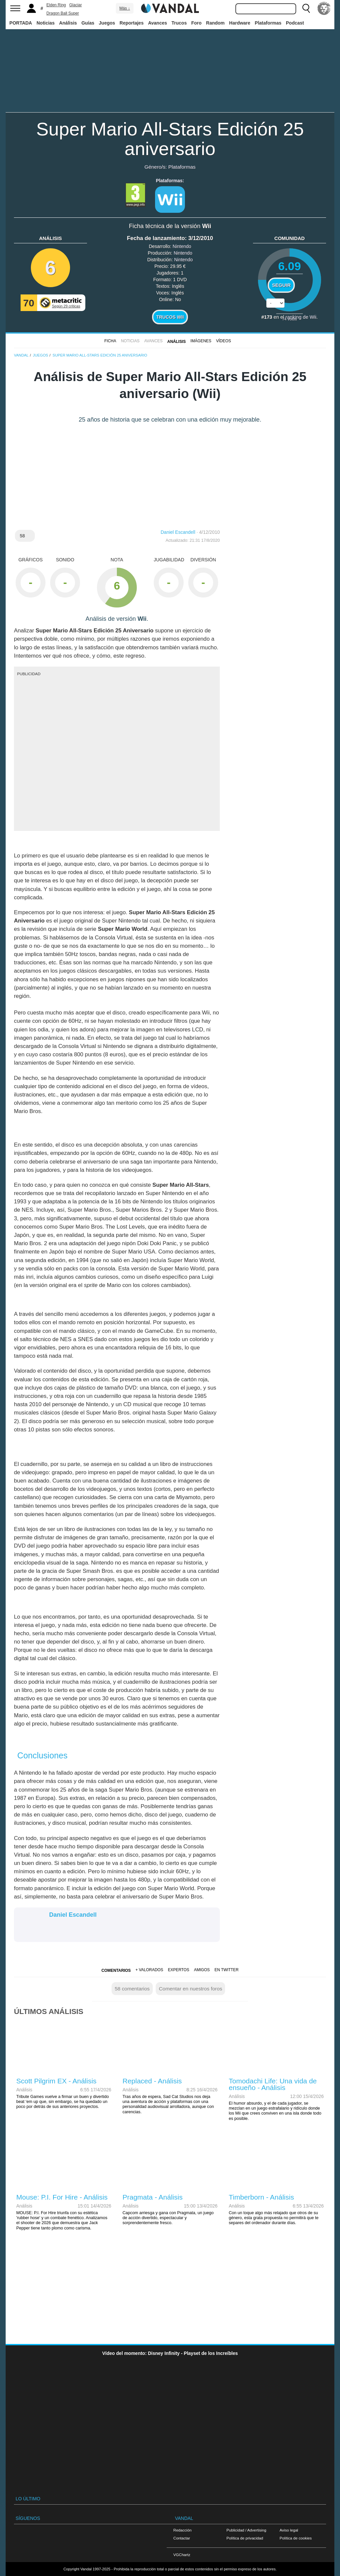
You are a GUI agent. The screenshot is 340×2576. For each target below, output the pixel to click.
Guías (87, 23)
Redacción (182, 2530)
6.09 (289, 266)
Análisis (68, 23)
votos (289, 319)
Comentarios (115, 1970)
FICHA (110, 341)
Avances (157, 23)
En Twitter (226, 1970)
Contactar (181, 2538)
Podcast (295, 23)
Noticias (45, 23)
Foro (196, 23)
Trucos (179, 23)
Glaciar (75, 5)
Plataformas (268, 23)
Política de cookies (296, 2538)
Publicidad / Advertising (246, 2530)
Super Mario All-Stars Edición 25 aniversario (170, 139)
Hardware (239, 23)
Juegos (107, 23)
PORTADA (20, 23)
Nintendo (182, 246)
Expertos (178, 1970)
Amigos (202, 1970)
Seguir (281, 285)
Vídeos (223, 341)
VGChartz (181, 2554)
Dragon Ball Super (62, 13)
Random (215, 23)
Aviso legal (289, 2530)
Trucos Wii (170, 317)
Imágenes (201, 341)
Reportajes (131, 23)
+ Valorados (149, 1970)
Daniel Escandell (178, 532)
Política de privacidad (244, 2538)
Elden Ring (56, 5)
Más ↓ (124, 8)
